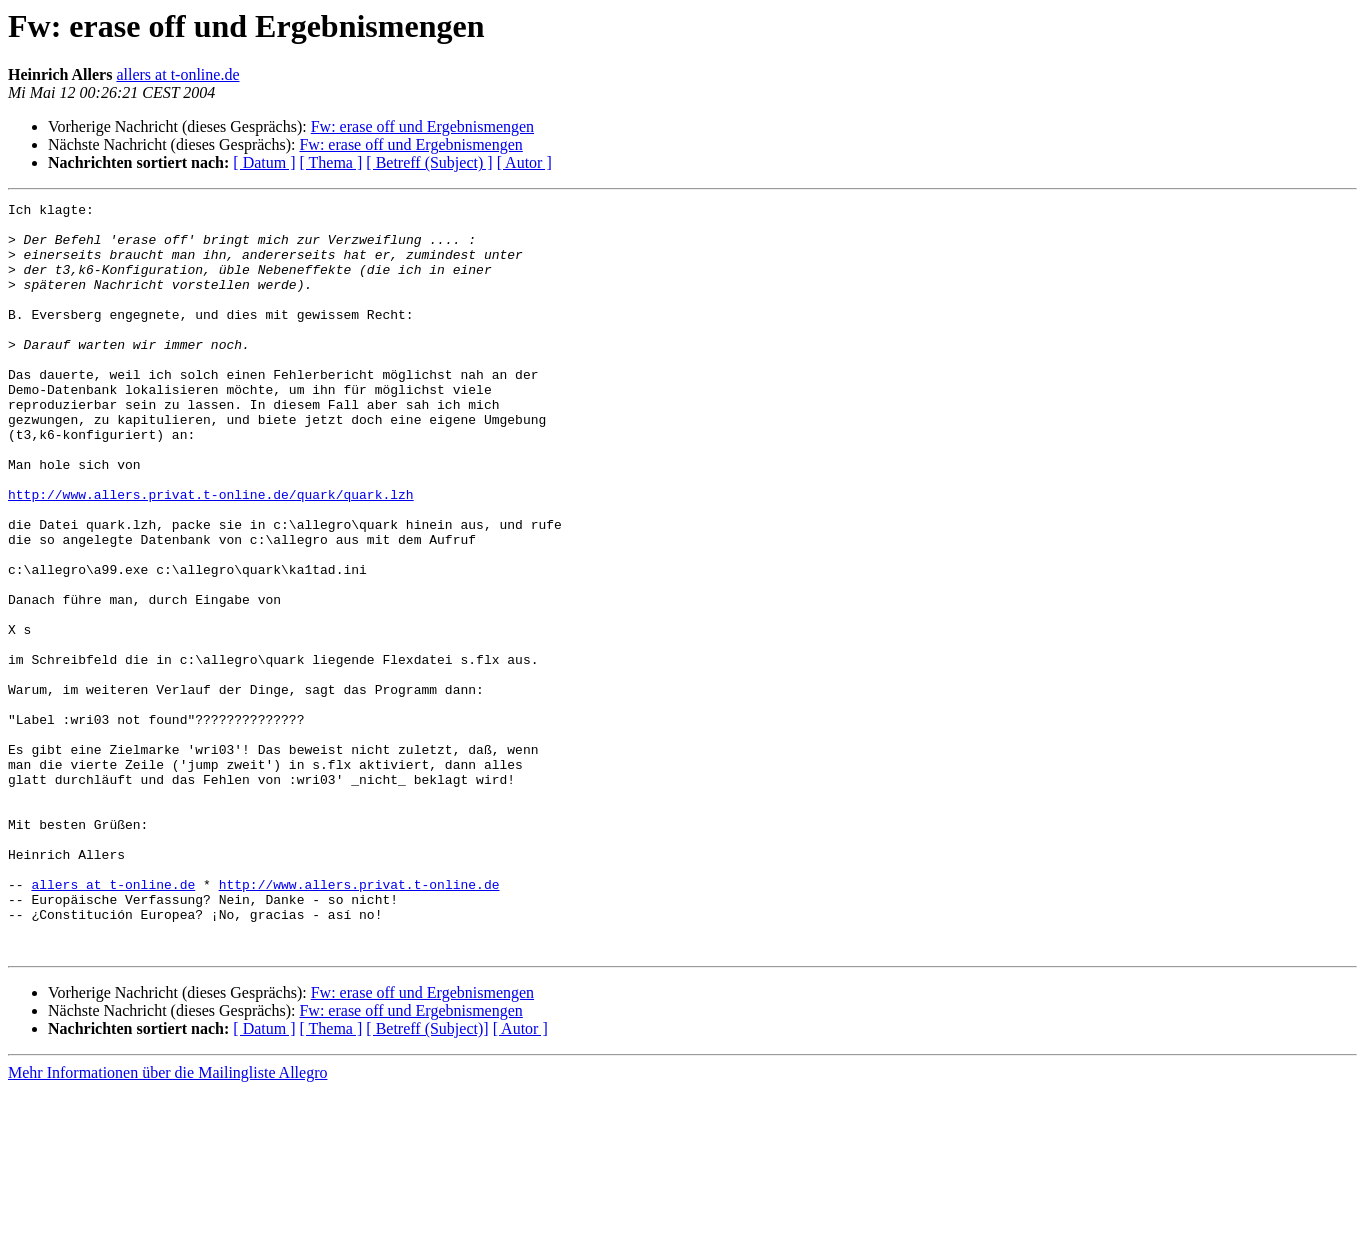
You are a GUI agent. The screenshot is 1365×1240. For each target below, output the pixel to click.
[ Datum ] (264, 162)
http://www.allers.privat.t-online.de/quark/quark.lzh (211, 554)
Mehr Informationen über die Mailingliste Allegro (167, 1222)
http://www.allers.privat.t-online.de (359, 1022)
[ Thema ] (331, 162)
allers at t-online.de (177, 74)
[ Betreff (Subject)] (427, 1178)
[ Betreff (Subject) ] (429, 162)
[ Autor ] (524, 162)
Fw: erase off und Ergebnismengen (422, 126)
